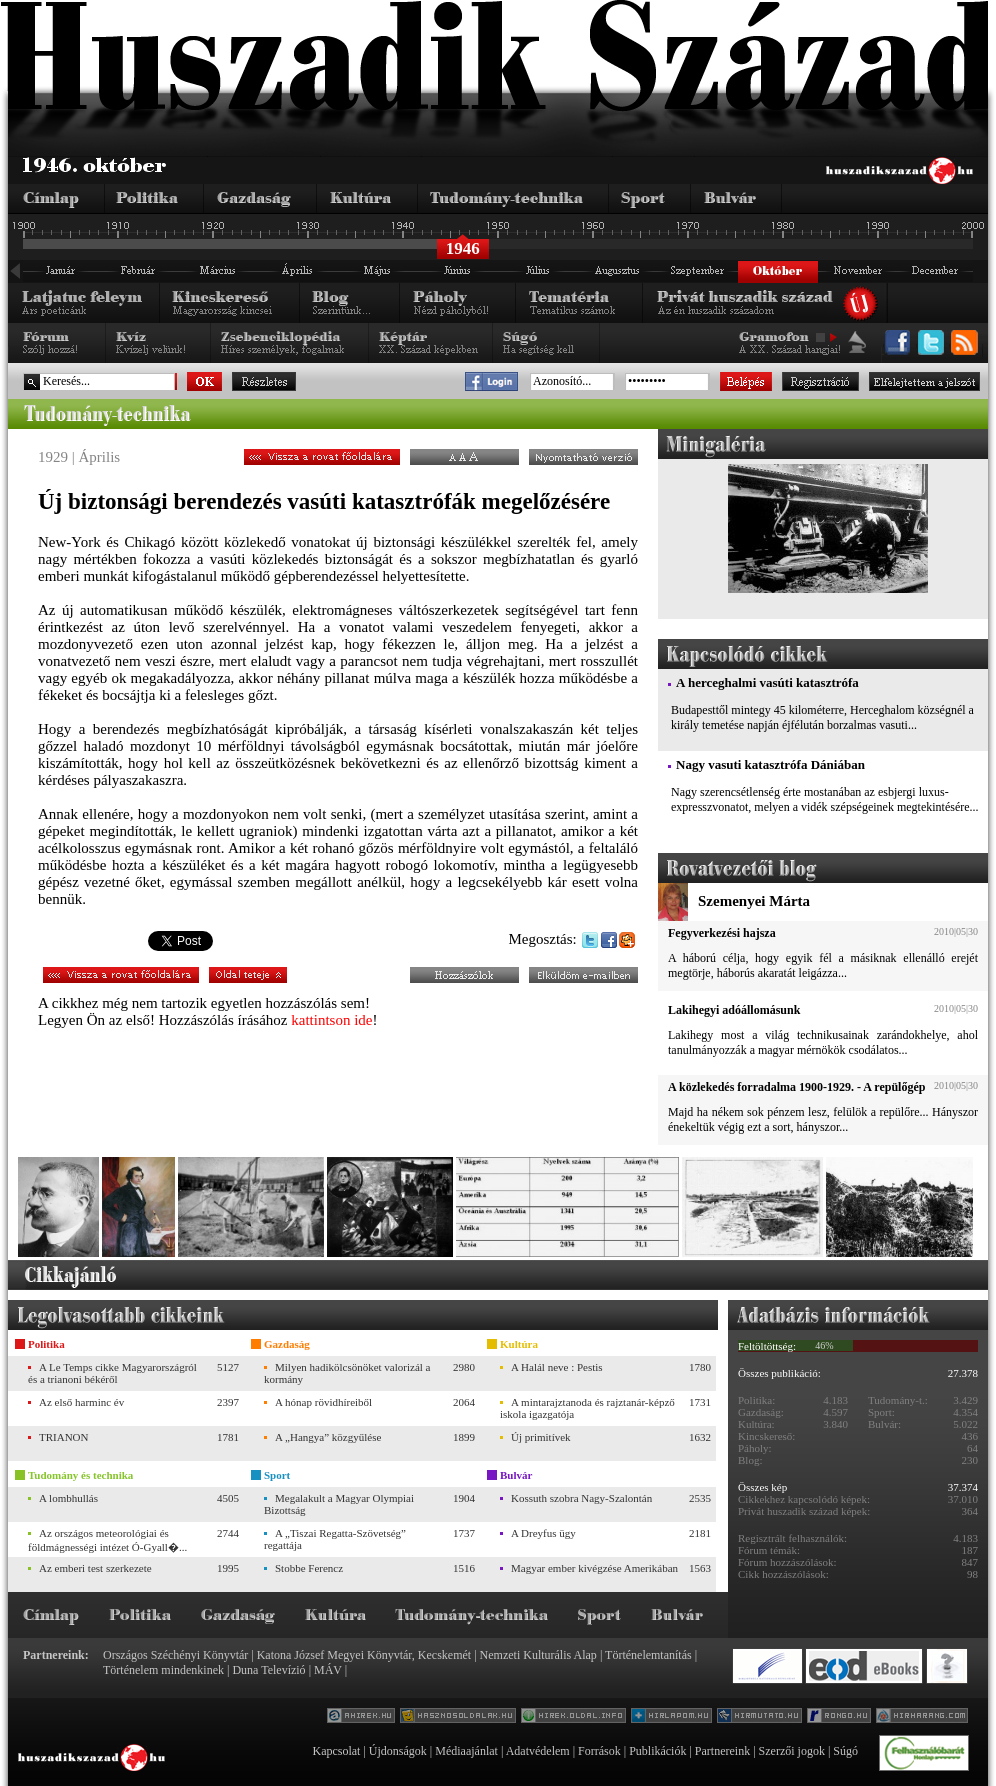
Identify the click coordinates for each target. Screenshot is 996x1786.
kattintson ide (331, 1020)
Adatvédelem (538, 1751)
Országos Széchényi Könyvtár (175, 1655)
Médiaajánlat (466, 1751)
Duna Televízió (268, 1670)
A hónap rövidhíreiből (323, 1402)
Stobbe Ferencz (309, 1568)
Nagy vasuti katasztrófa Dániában (770, 764)
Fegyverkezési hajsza (722, 933)
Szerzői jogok (792, 1751)
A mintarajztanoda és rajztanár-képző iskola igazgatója (587, 1408)
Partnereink (722, 1751)
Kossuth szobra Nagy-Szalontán (581, 1498)
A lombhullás (68, 1498)
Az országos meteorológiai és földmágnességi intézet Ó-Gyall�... (107, 1540)
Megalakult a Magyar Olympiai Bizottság (339, 1504)
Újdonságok (398, 1751)
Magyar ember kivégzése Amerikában (594, 1568)
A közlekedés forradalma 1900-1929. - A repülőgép (796, 1087)
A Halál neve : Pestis (557, 1367)
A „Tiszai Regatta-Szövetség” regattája (335, 1539)
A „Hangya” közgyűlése (328, 1437)
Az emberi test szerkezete (95, 1568)
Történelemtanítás (648, 1655)
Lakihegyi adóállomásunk (734, 1010)
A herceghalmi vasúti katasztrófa (767, 682)
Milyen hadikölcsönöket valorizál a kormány (347, 1373)
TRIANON (64, 1437)
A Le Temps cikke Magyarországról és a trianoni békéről (112, 1373)
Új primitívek (541, 1437)
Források (599, 1751)
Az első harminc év (81, 1402)
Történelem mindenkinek (163, 1670)
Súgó (845, 1751)
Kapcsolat (336, 1751)
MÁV (328, 1670)
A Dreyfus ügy (543, 1533)
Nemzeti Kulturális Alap (538, 1655)
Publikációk (657, 1751)
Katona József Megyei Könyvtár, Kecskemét (364, 1655)
